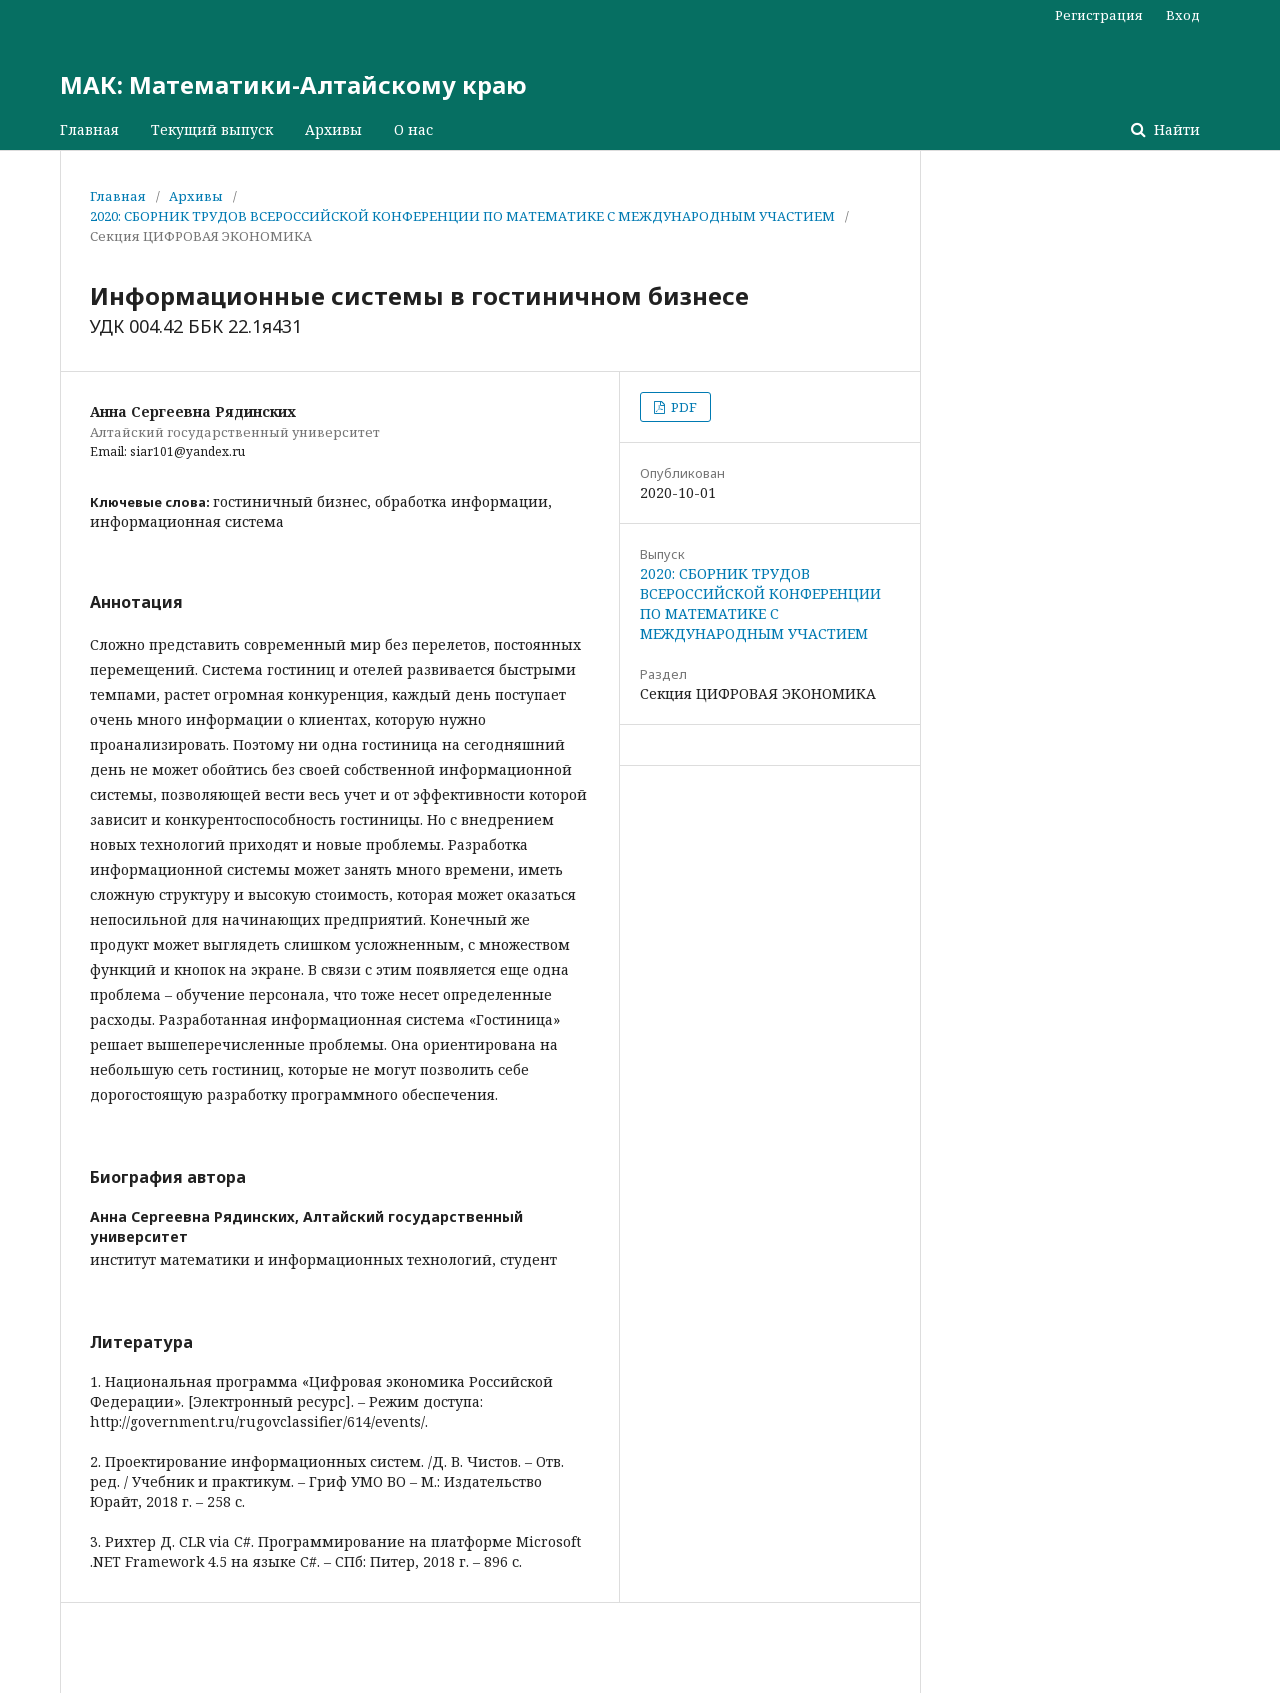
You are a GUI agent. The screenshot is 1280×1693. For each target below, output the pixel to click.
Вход (1183, 15)
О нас (413, 129)
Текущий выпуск (212, 129)
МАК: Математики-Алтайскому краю (293, 84)
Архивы (333, 129)
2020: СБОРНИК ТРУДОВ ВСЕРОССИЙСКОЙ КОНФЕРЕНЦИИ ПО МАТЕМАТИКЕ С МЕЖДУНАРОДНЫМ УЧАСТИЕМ (462, 216)
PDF (682, 407)
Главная (89, 129)
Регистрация (1099, 15)
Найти (1175, 129)
